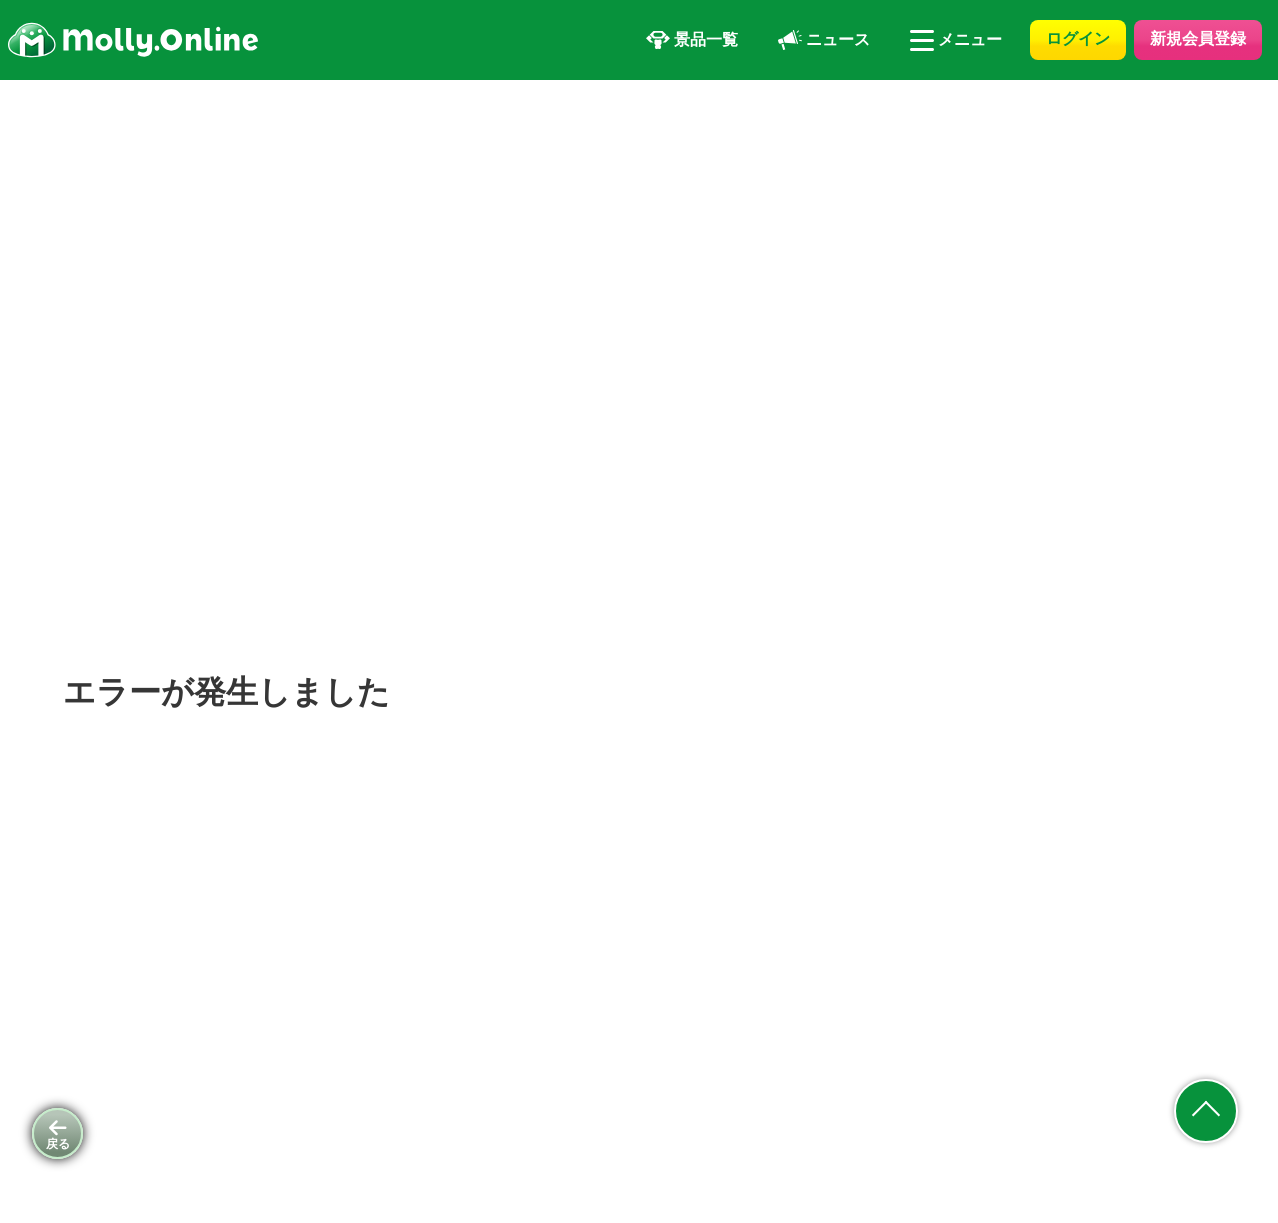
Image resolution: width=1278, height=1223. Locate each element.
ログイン (1078, 38)
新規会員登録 (1198, 38)
